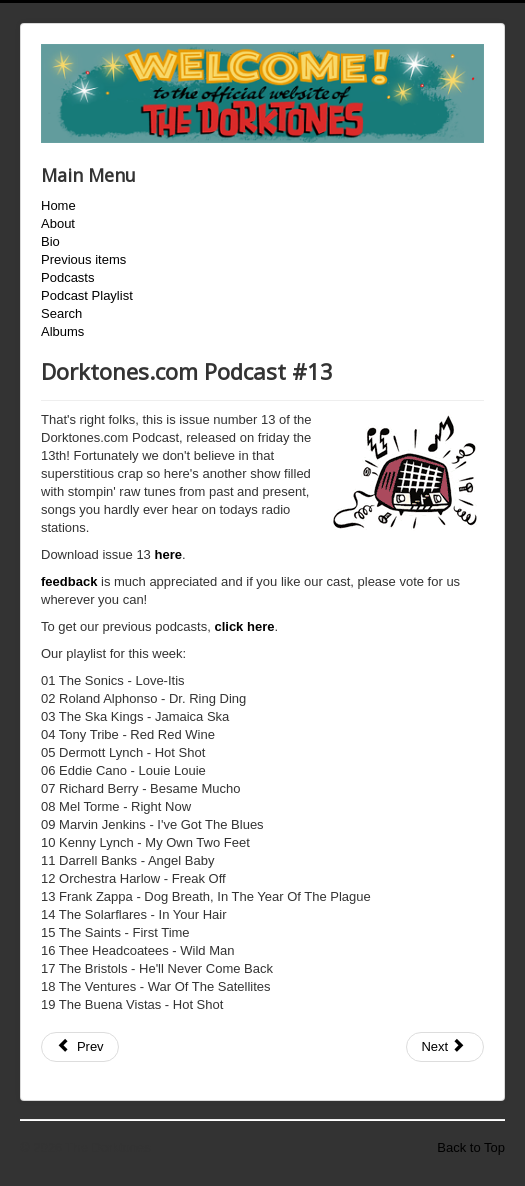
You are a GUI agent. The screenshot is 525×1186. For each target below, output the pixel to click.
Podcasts (67, 277)
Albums (62, 331)
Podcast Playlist (87, 295)
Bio (50, 241)
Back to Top (471, 1147)
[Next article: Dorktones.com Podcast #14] (445, 1047)
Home (58, 205)
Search (61, 313)
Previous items (83, 259)
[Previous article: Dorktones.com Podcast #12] (80, 1047)
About (58, 223)
